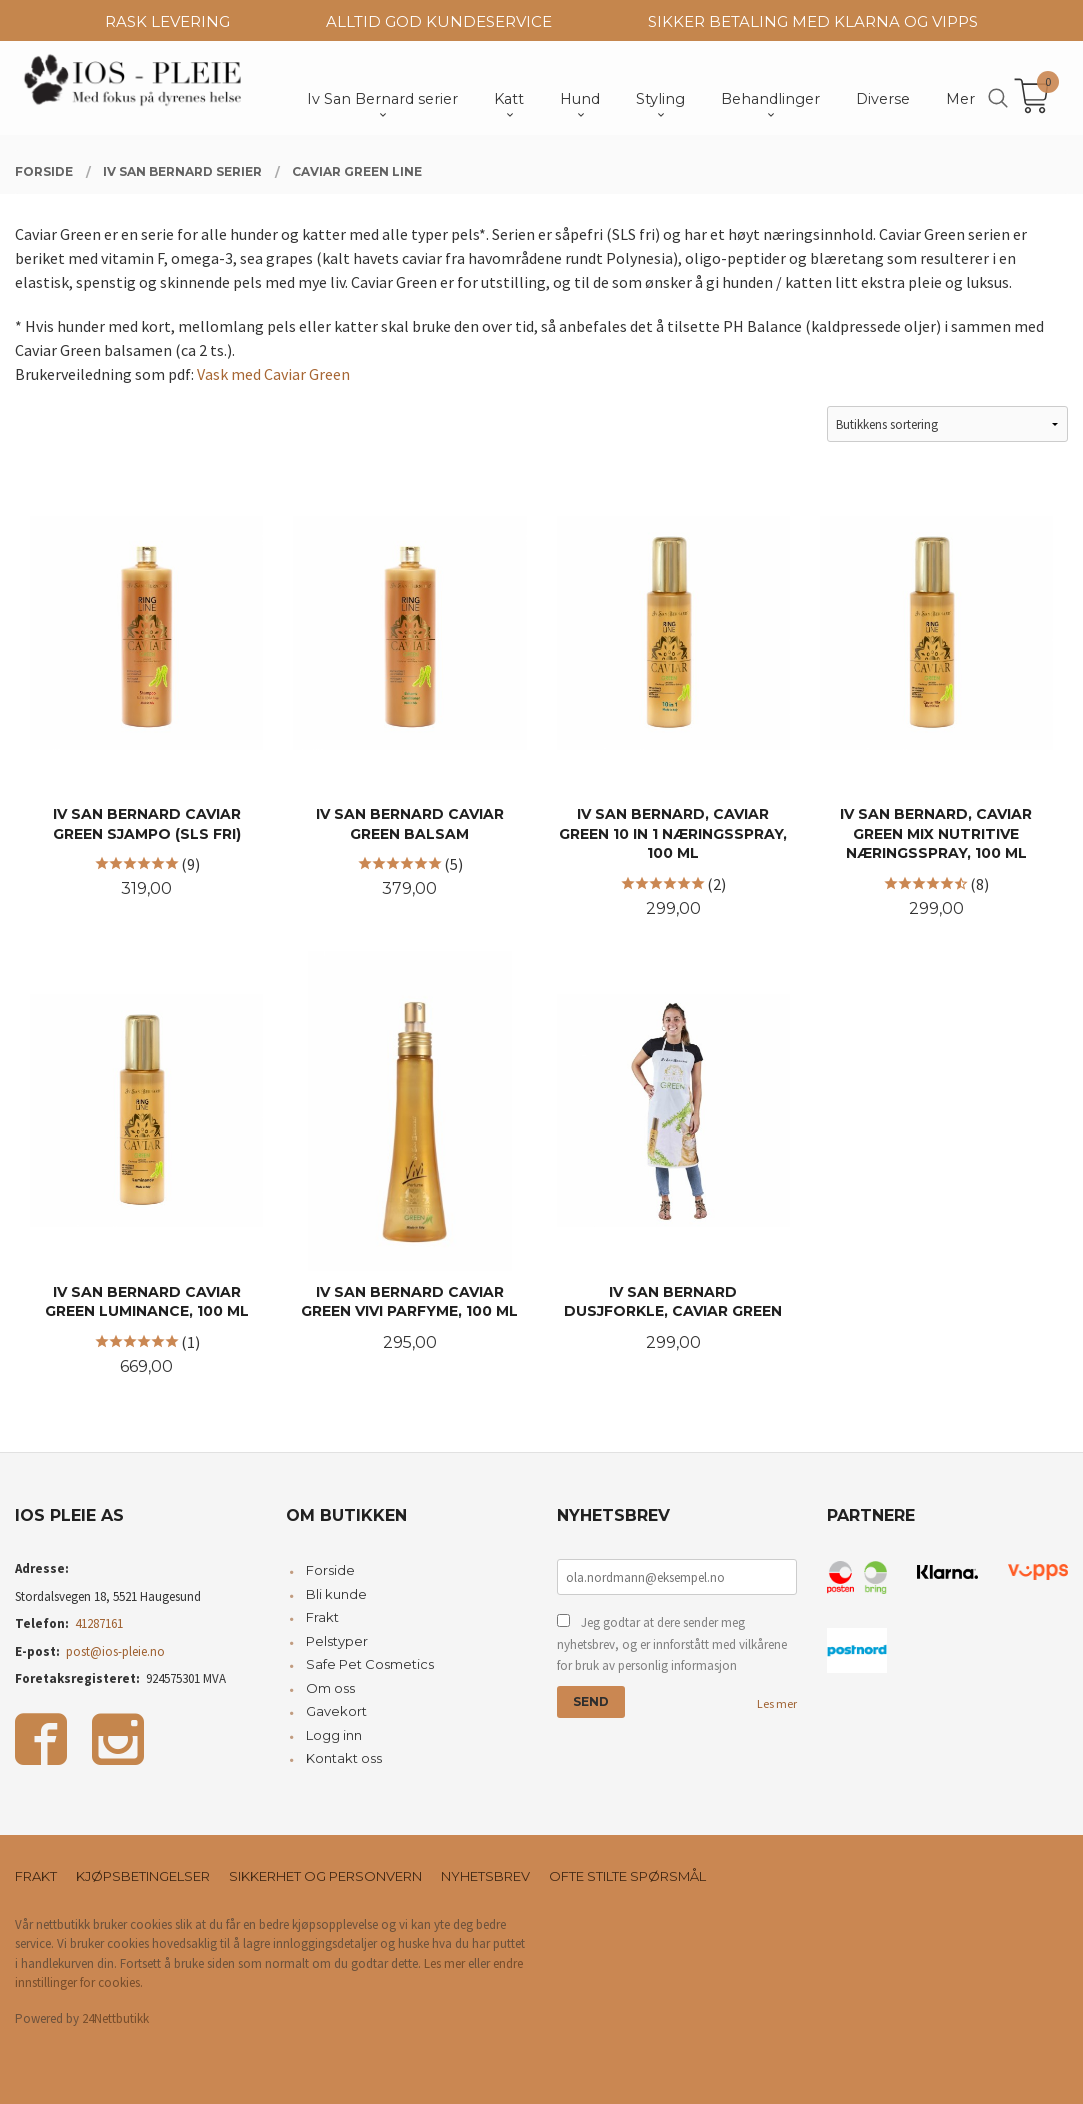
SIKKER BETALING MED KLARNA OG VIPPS (813, 20)
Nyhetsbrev (485, 1876)
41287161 (99, 1623)
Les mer (777, 1703)
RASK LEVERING (167, 20)
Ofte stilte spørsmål (627, 1876)
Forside (330, 1570)
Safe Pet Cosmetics (370, 1664)
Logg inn (334, 1735)
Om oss (330, 1688)
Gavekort (336, 1711)
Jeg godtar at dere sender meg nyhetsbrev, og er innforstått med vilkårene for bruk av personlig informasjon (672, 1644)
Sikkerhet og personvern (325, 1876)
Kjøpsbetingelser (143, 1876)
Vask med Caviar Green (273, 374)
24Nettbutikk (115, 2018)
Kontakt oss (344, 1758)
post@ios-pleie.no (115, 1651)
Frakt (322, 1617)
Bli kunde (336, 1594)
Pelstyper (337, 1641)
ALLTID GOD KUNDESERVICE (439, 20)
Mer (960, 99)
